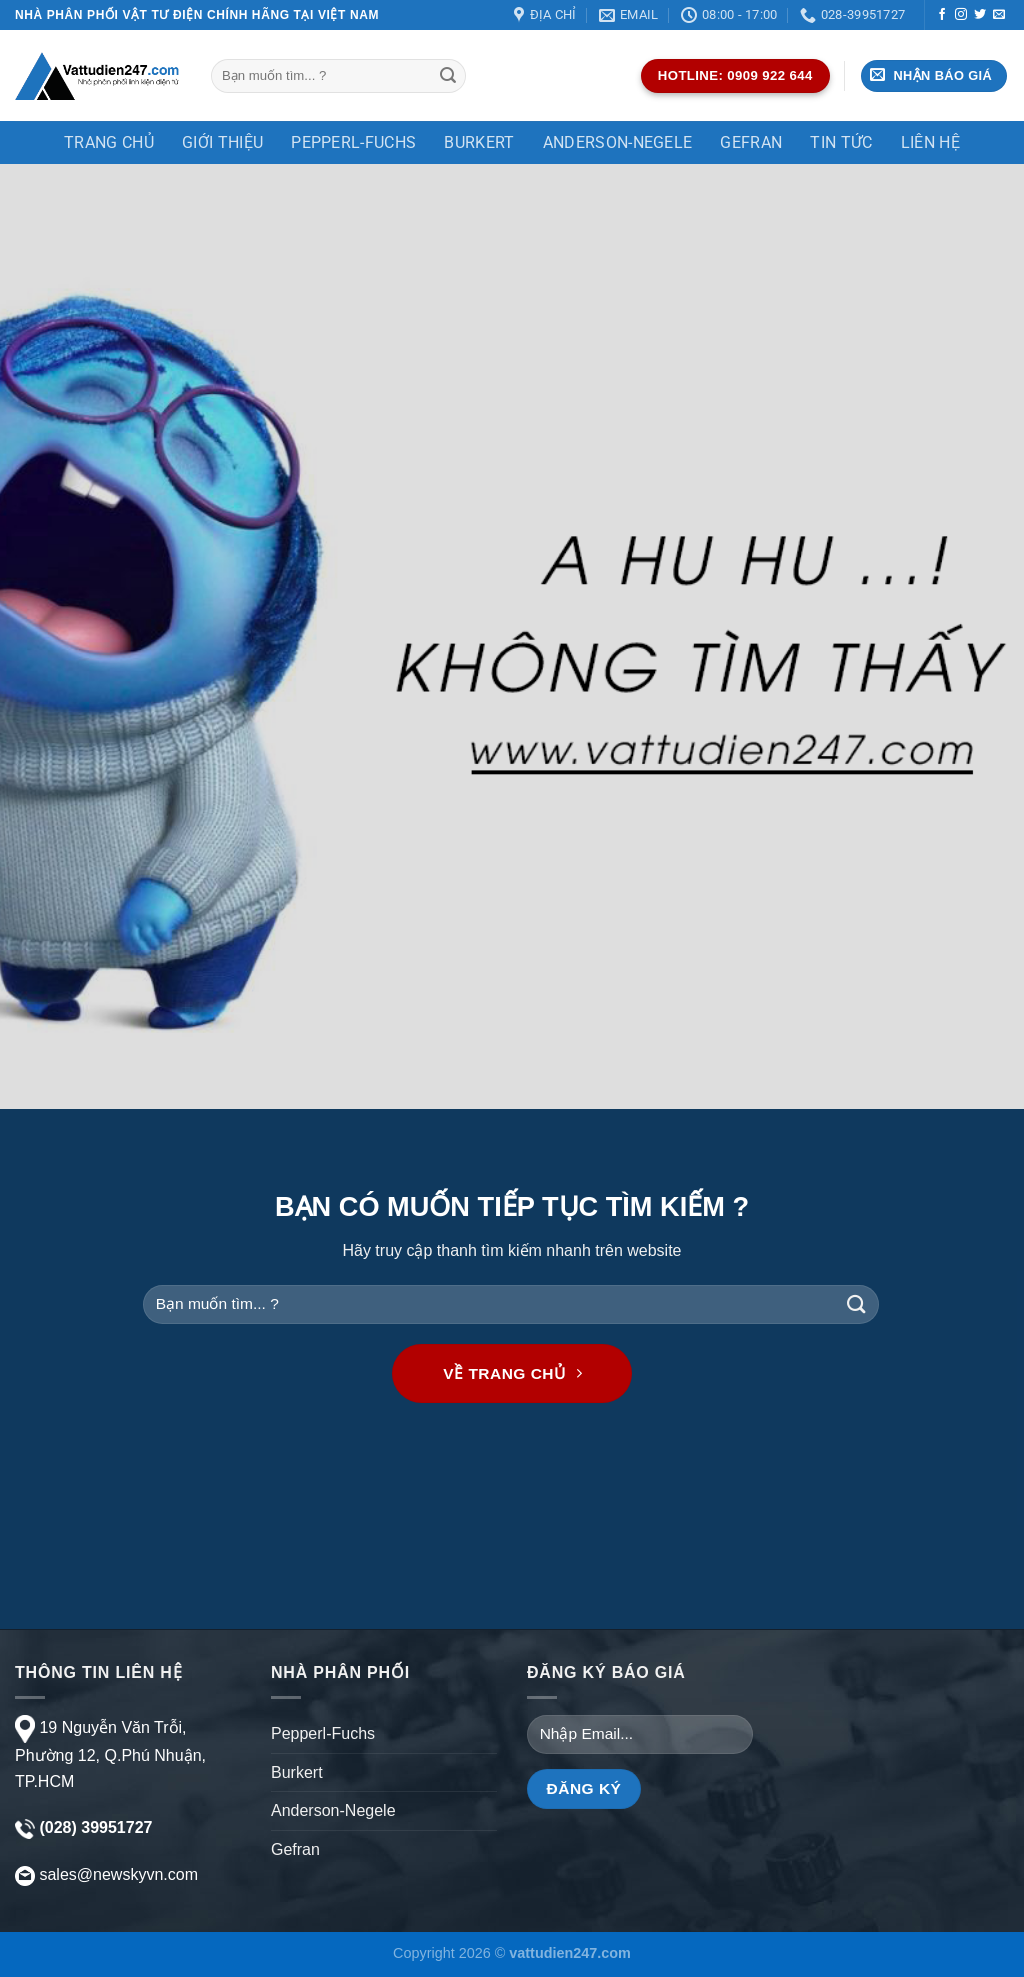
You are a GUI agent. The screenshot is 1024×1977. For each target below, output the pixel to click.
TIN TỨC (841, 142)
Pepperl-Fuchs (353, 142)
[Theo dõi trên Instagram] (961, 15)
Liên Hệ (930, 142)
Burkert (479, 142)
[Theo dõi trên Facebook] (942, 15)
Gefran (751, 142)
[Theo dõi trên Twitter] (980, 15)
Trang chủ (109, 142)
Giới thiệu (222, 142)
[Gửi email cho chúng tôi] (999, 15)
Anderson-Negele (618, 142)
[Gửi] (448, 76)
